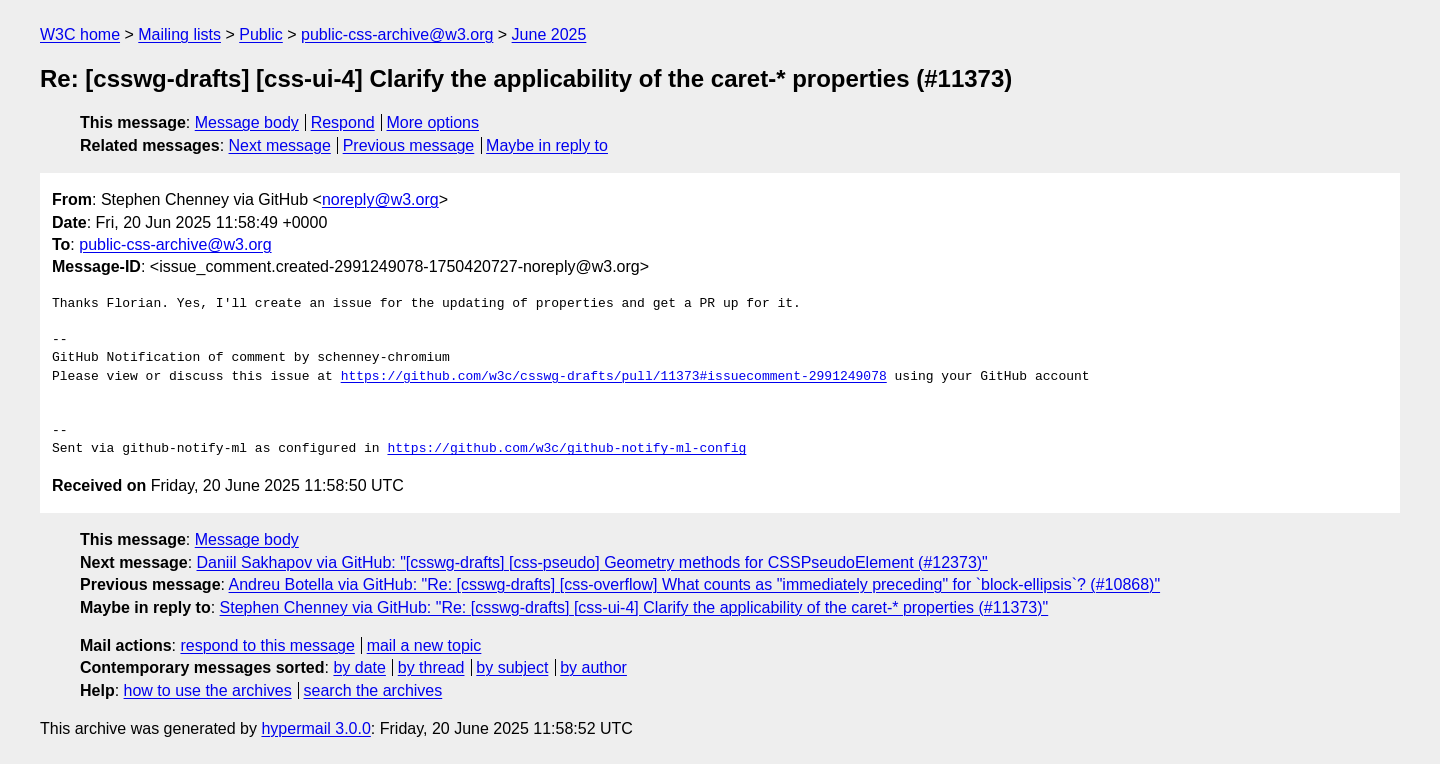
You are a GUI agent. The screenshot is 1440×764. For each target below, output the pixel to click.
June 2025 (549, 34)
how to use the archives (208, 690)
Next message (280, 145)
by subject (512, 667)
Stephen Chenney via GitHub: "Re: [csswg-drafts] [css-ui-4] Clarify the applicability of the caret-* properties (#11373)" (634, 607)
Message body (247, 122)
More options (433, 122)
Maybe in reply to (547, 145)
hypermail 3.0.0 (315, 728)
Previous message (409, 145)
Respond (343, 122)
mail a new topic (424, 645)
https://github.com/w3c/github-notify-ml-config (566, 449)
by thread (431, 667)
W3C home (80, 34)
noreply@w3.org (380, 199)
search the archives (373, 690)
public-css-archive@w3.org (397, 34)
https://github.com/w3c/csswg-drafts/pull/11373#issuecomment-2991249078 (614, 377)
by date (359, 667)
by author (593, 667)
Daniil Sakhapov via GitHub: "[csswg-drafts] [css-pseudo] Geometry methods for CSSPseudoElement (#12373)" (592, 562)
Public (261, 34)
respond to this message (267, 645)
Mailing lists (179, 34)
